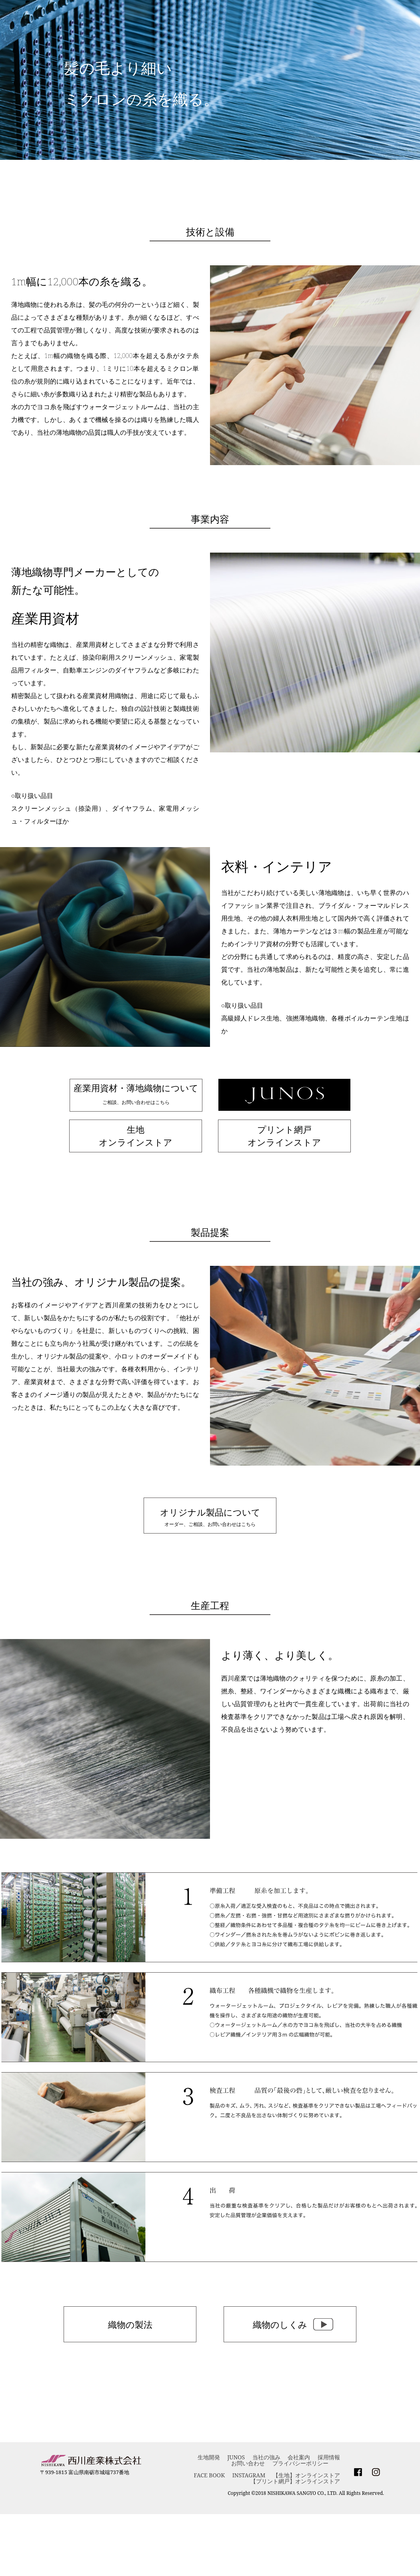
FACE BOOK (209, 2475)
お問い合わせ (248, 2463)
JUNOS (236, 2457)
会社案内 (299, 2457)
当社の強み (266, 2457)
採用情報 (329, 2457)
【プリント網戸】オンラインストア (295, 2481)
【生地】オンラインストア (306, 2475)
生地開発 (209, 2457)
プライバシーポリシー (300, 2463)
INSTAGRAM (249, 2475)
